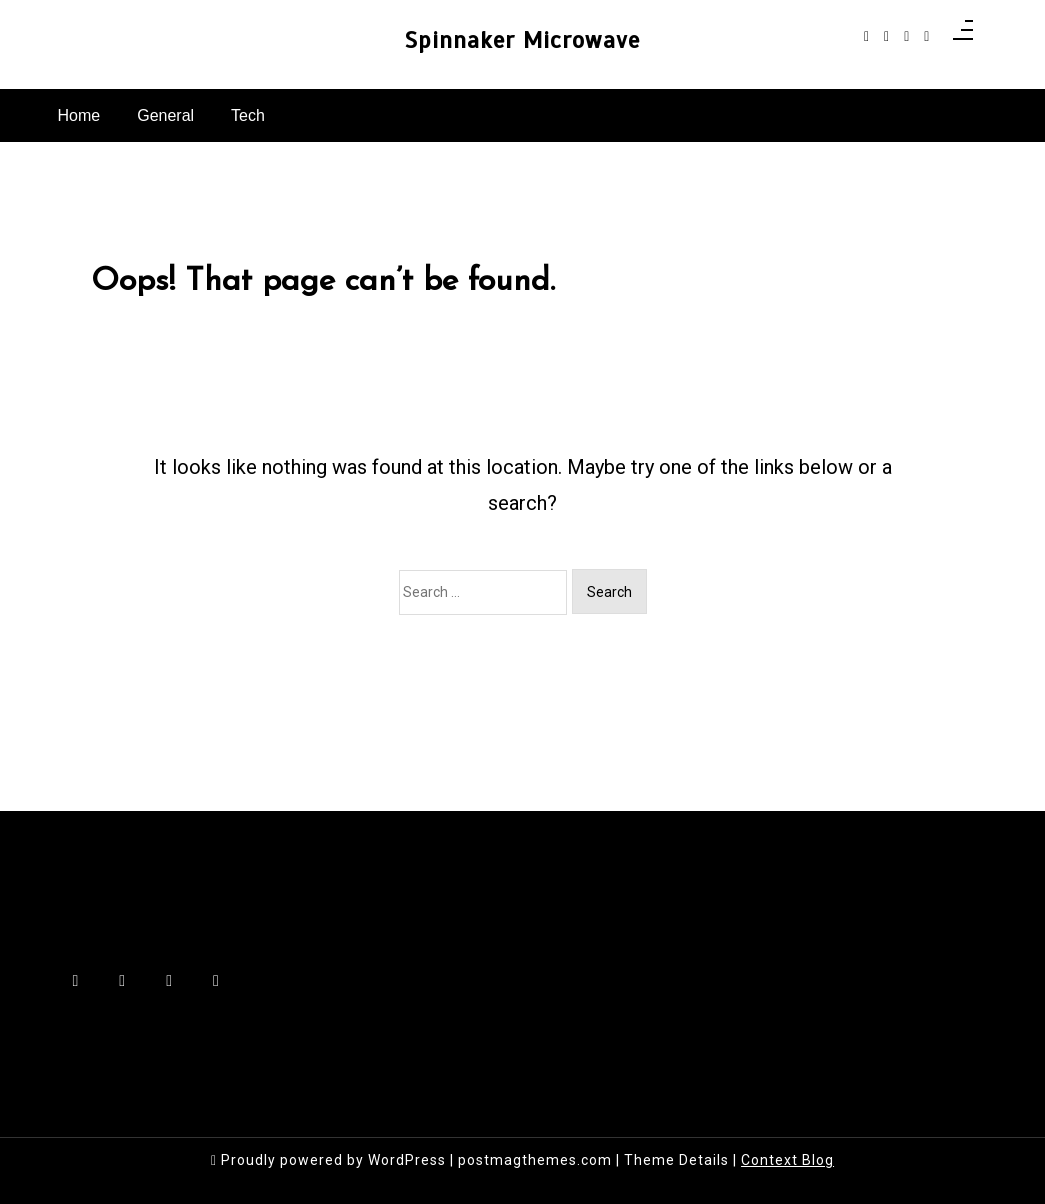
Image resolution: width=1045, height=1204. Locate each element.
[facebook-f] (866, 36)
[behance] (926, 36)
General (165, 115)
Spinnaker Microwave (522, 41)
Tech (248, 115)
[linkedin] (906, 36)
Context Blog (787, 1160)
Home (79, 115)
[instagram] (886, 36)
